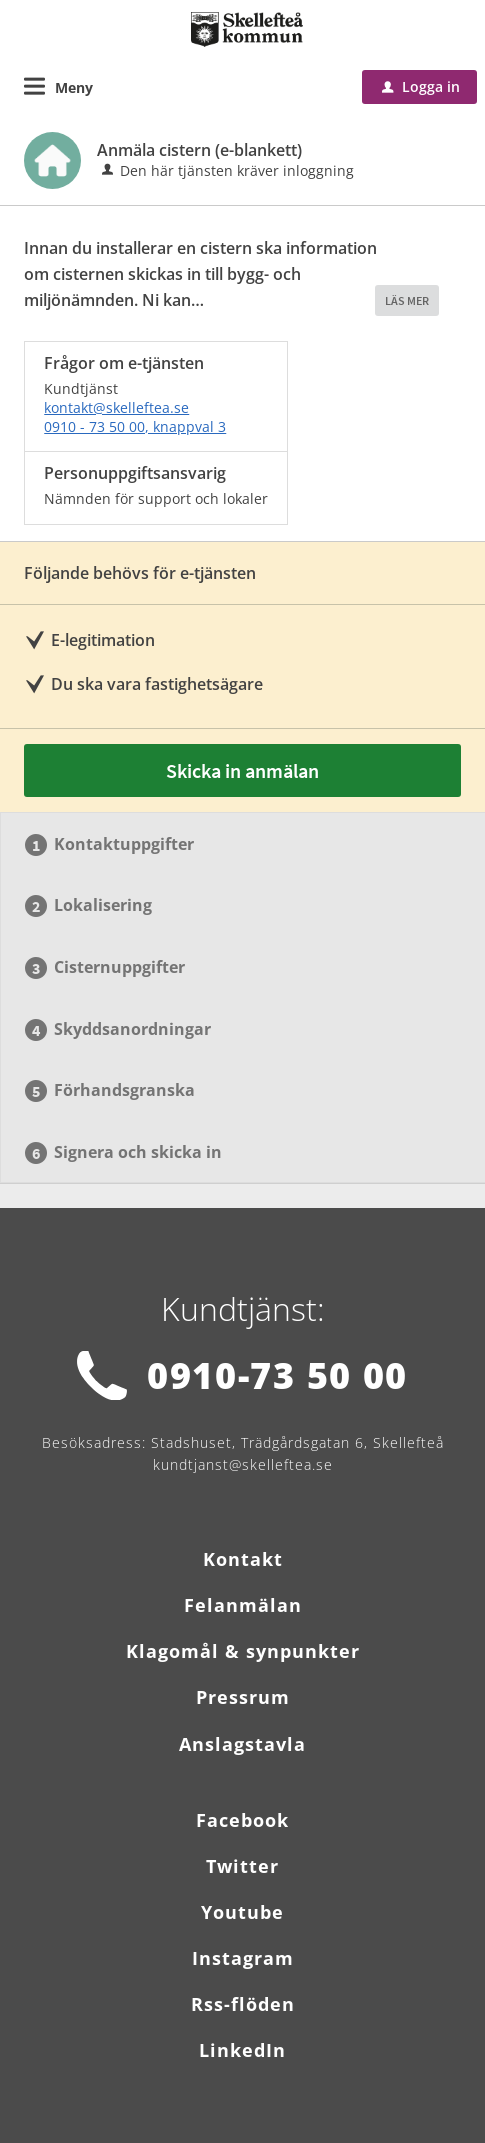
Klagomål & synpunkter (243, 1651)
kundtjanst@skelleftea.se (243, 1464)
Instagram (243, 1958)
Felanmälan (243, 1605)
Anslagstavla (242, 1744)
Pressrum (243, 1697)
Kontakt (243, 1559)
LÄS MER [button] (407, 300)
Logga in (421, 86)
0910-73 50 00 (277, 1375)
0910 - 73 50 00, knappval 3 (135, 426)
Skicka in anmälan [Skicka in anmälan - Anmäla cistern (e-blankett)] (242, 770)
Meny (74, 87)
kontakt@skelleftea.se (116, 407)
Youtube (242, 1912)
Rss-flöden (243, 2004)
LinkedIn (242, 2050)
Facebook (242, 1820)
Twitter (242, 1866)
